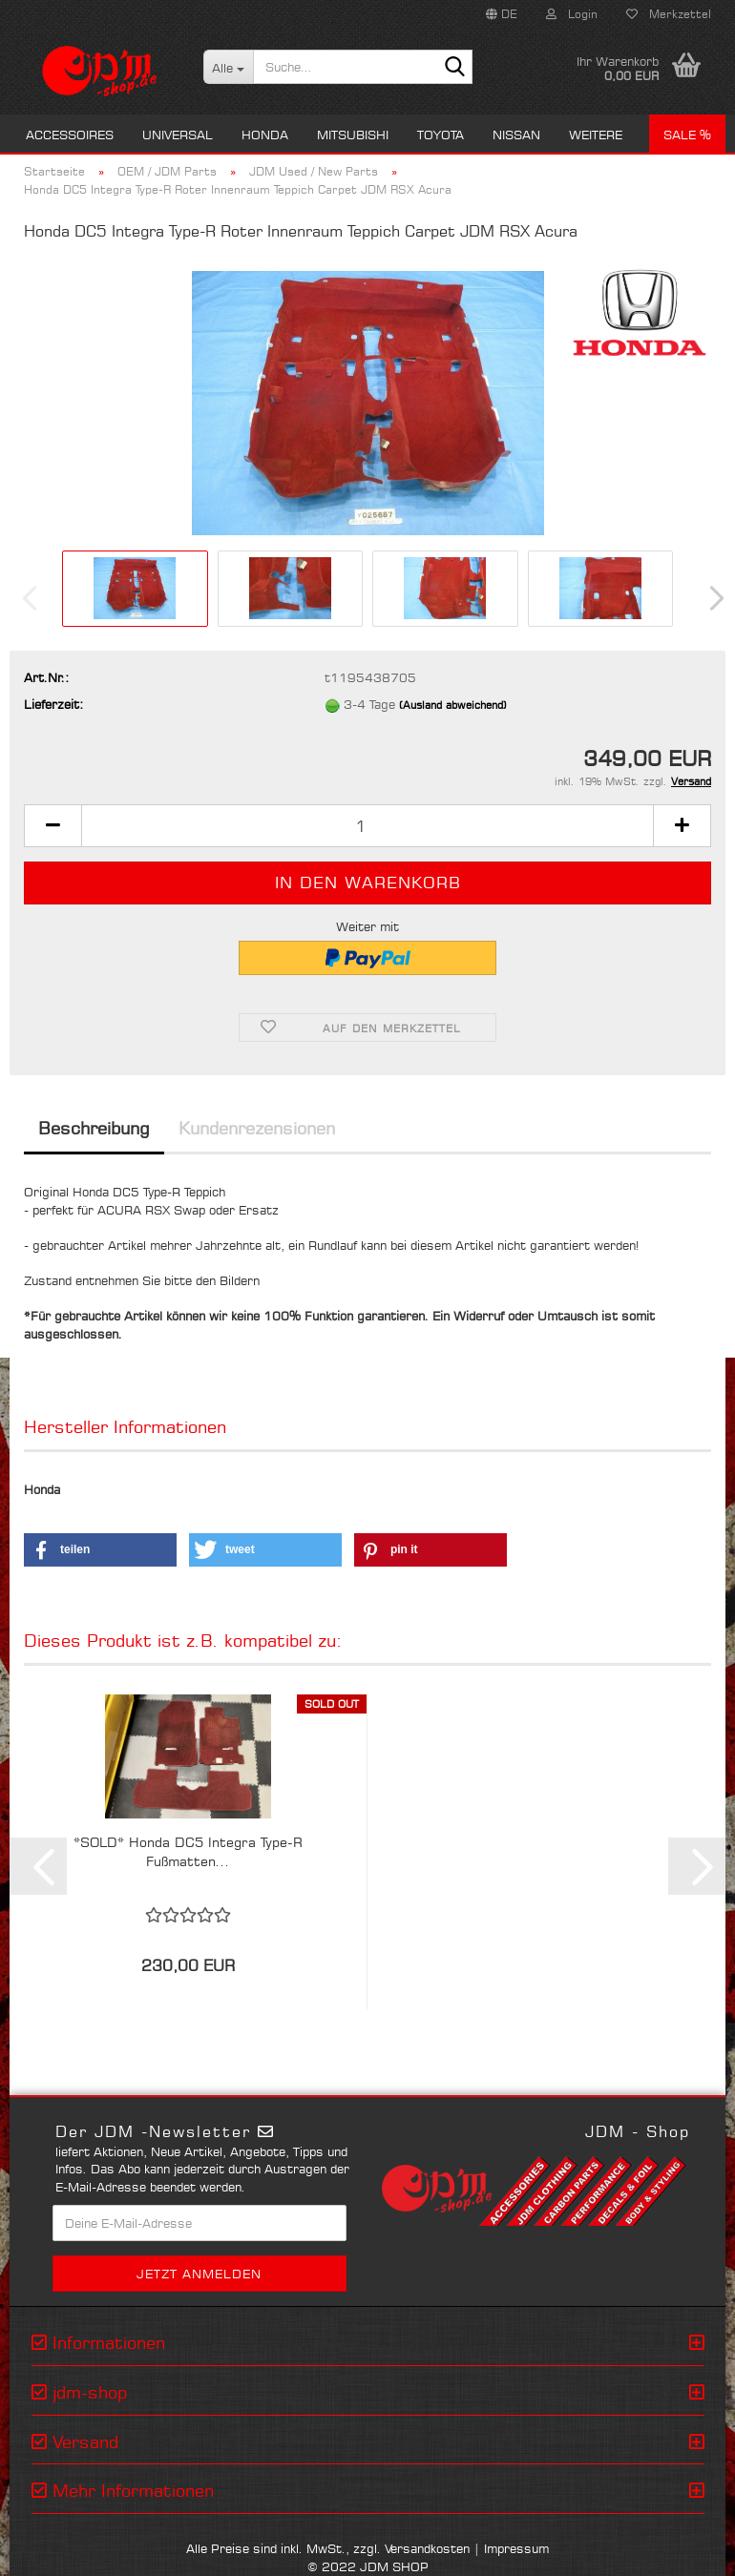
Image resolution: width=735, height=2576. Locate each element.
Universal (177, 134)
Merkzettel (668, 14)
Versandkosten (427, 2548)
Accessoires (70, 134)
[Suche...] (228, 67)
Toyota (440, 134)
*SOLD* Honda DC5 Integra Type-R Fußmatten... (188, 1851)
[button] (502, 14)
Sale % (687, 134)
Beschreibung (94, 1127)
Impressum (516, 2548)
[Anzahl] (367, 825)
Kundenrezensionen (256, 1127)
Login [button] (572, 14)
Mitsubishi (352, 134)
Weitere (595, 134)
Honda (265, 134)
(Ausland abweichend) (453, 705)
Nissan (516, 134)
